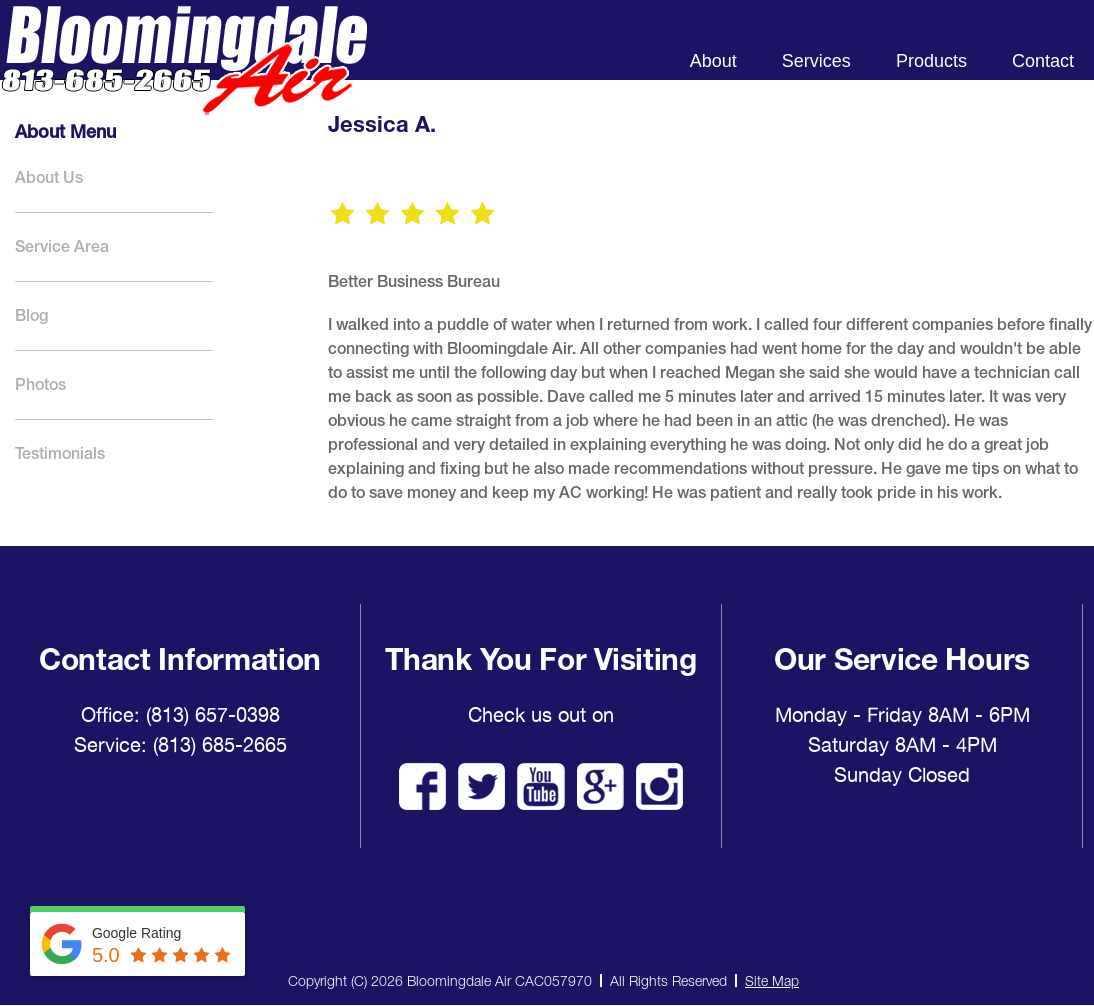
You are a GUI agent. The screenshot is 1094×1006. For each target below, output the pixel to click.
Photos (40, 384)
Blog (31, 315)
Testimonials (60, 453)
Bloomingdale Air (184, 77)
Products (931, 61)
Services (816, 61)
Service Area (62, 246)
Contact (1043, 61)
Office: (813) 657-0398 (180, 715)
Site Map (772, 980)
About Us (49, 177)
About (713, 61)
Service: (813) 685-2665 (180, 745)
